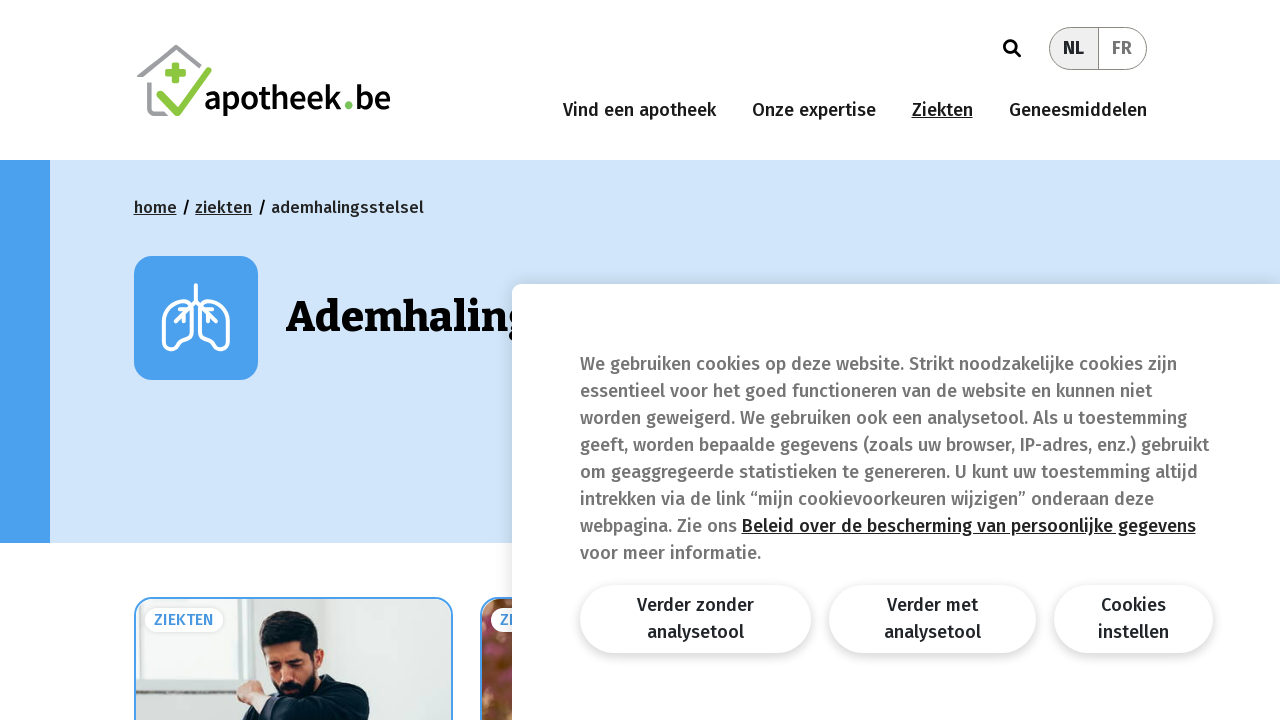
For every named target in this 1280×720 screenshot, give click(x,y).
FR (1122, 48)
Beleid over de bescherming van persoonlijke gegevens (969, 526)
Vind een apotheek (639, 110)
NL (1073, 48)
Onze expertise (814, 110)
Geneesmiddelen (1078, 110)
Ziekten (942, 110)
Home (155, 207)
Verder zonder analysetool (695, 618)
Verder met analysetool (932, 618)
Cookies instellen (1133, 618)
